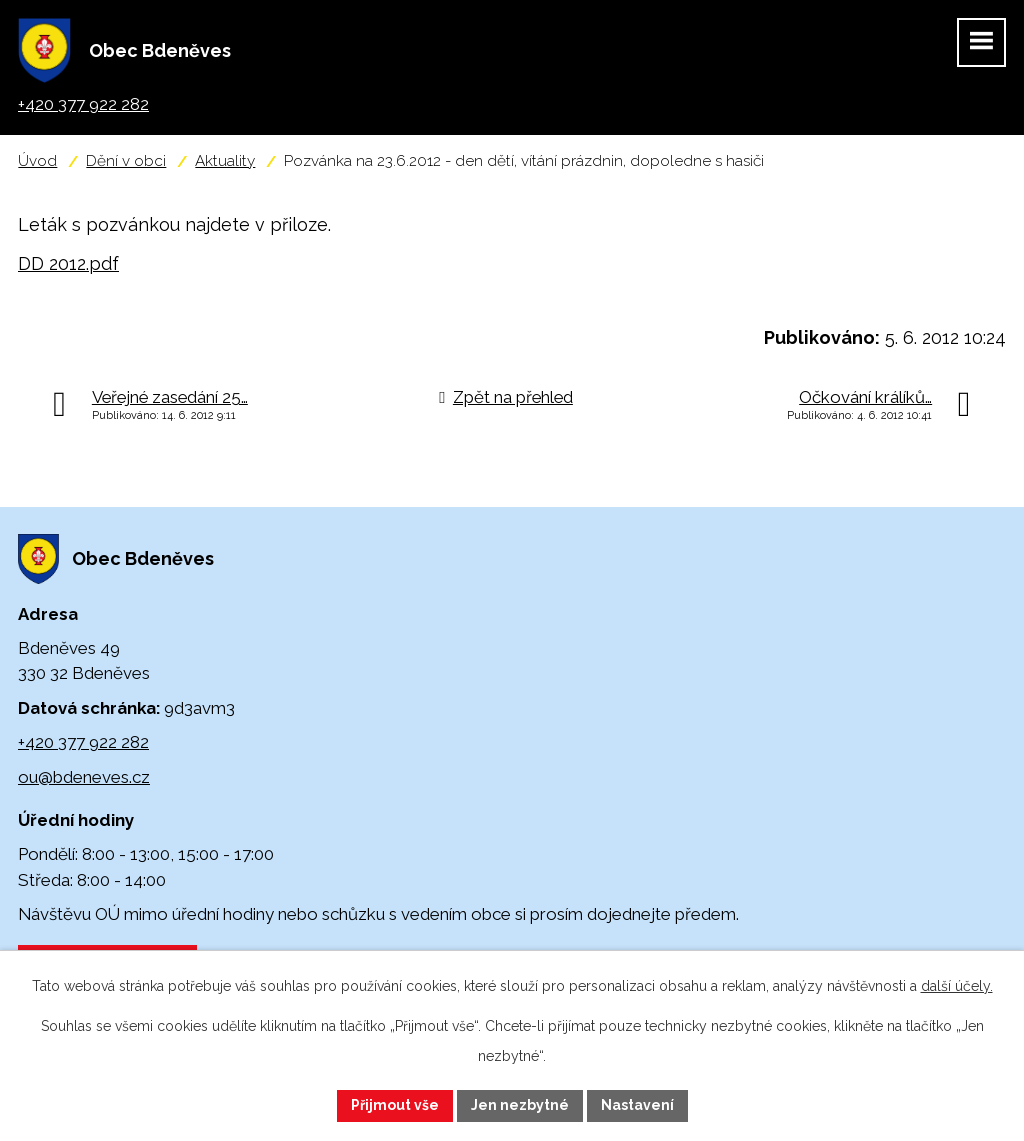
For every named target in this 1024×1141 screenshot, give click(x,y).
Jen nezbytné (520, 1105)
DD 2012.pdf (68, 263)
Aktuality (225, 161)
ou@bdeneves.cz (84, 777)
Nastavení (637, 1105)
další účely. (957, 986)
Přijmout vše (395, 1105)
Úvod (37, 161)
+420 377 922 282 (83, 742)
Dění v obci (126, 161)
